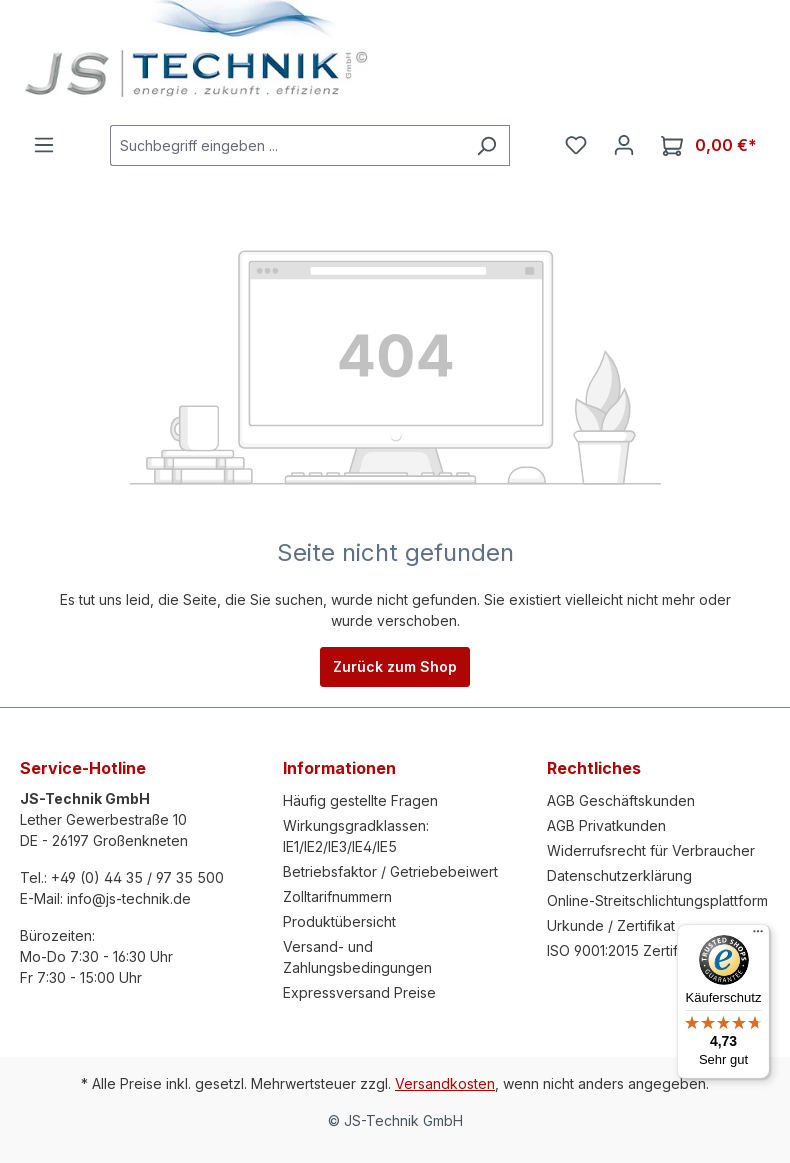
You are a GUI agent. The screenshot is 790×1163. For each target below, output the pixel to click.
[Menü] (44, 145)
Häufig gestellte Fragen (360, 800)
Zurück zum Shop (395, 666)
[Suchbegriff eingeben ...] (287, 145)
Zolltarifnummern (337, 896)
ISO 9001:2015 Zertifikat (624, 950)
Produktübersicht (339, 921)
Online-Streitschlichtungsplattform (657, 900)
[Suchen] (486, 145)
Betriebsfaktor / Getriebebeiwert (390, 871)
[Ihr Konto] (624, 145)
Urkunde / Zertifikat (611, 925)
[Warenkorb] (709, 145)
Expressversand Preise (359, 992)
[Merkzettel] (576, 145)
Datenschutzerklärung (619, 875)
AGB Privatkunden (606, 825)
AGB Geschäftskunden (621, 800)
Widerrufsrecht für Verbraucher (651, 850)
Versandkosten (445, 1083)
